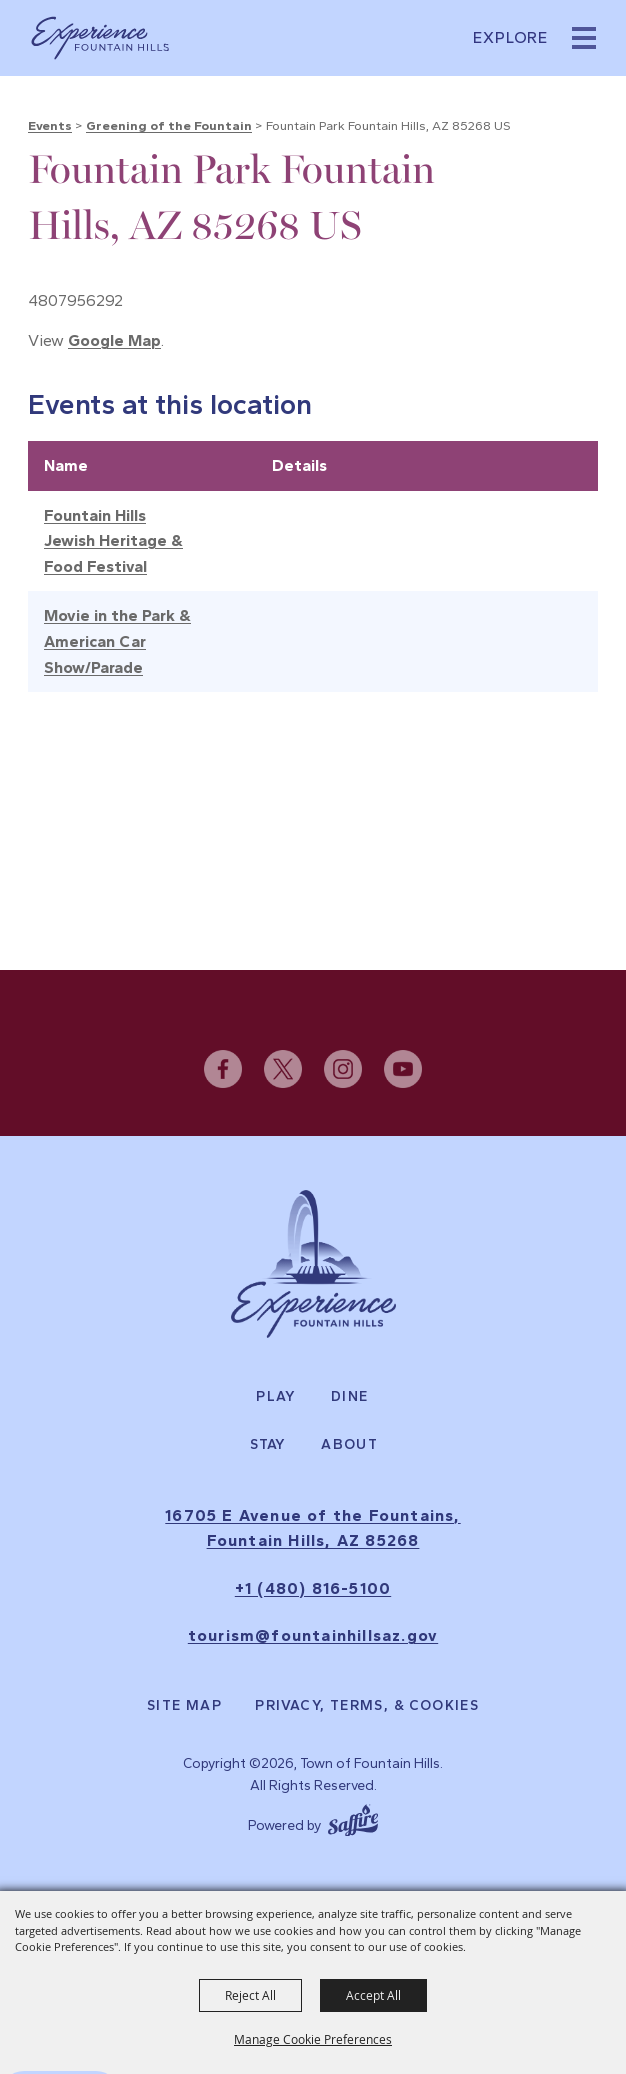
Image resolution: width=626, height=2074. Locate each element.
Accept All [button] (373, 1995)
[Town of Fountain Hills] (100, 38)
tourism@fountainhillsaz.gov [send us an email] (313, 1636)
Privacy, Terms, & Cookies (367, 1706)
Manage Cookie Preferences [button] (313, 2039)
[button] (584, 38)
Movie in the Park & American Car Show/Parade (117, 641)
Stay (268, 1445)
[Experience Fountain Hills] (313, 1264)
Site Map (184, 1706)
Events (50, 125)
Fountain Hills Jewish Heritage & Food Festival (113, 541)
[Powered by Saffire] (353, 1818)
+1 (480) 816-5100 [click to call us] (313, 1588)
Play (276, 1397)
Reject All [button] (250, 1995)
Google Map (114, 340)
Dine (350, 1397)
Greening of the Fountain (169, 125)
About (349, 1445)
